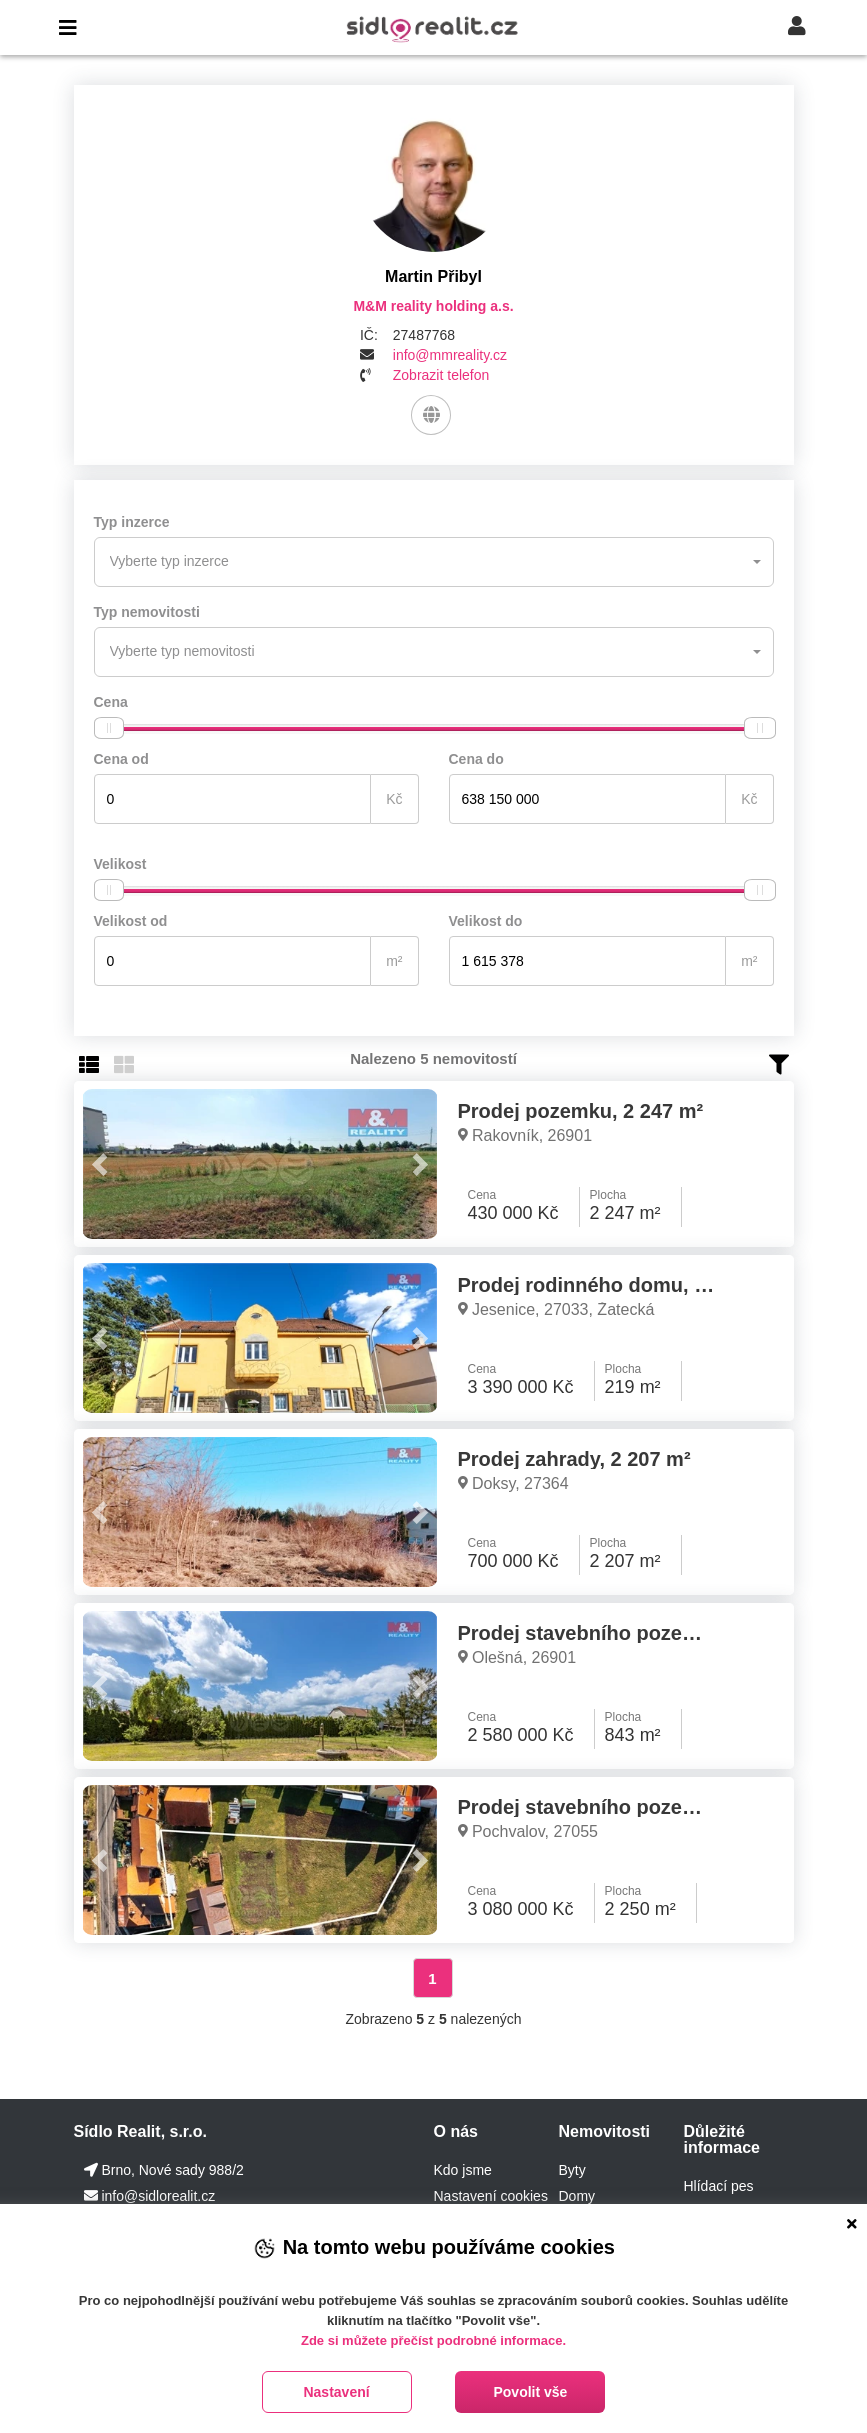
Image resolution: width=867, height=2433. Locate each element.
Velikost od (131, 921)
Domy (576, 2196)
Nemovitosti (604, 2131)
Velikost (120, 864)
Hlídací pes (718, 2186)
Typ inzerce (132, 522)
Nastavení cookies (490, 2196)
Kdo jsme (462, 2170)
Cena (111, 702)
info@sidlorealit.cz (158, 2196)
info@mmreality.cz (450, 355)
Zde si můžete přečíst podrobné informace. (433, 2340)
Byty (571, 2170)
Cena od (121, 759)
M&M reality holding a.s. (433, 306)
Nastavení (336, 2392)
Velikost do (486, 921)
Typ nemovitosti (147, 612)
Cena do (476, 759)
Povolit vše (530, 2392)
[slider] (109, 728)
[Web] (430, 415)
